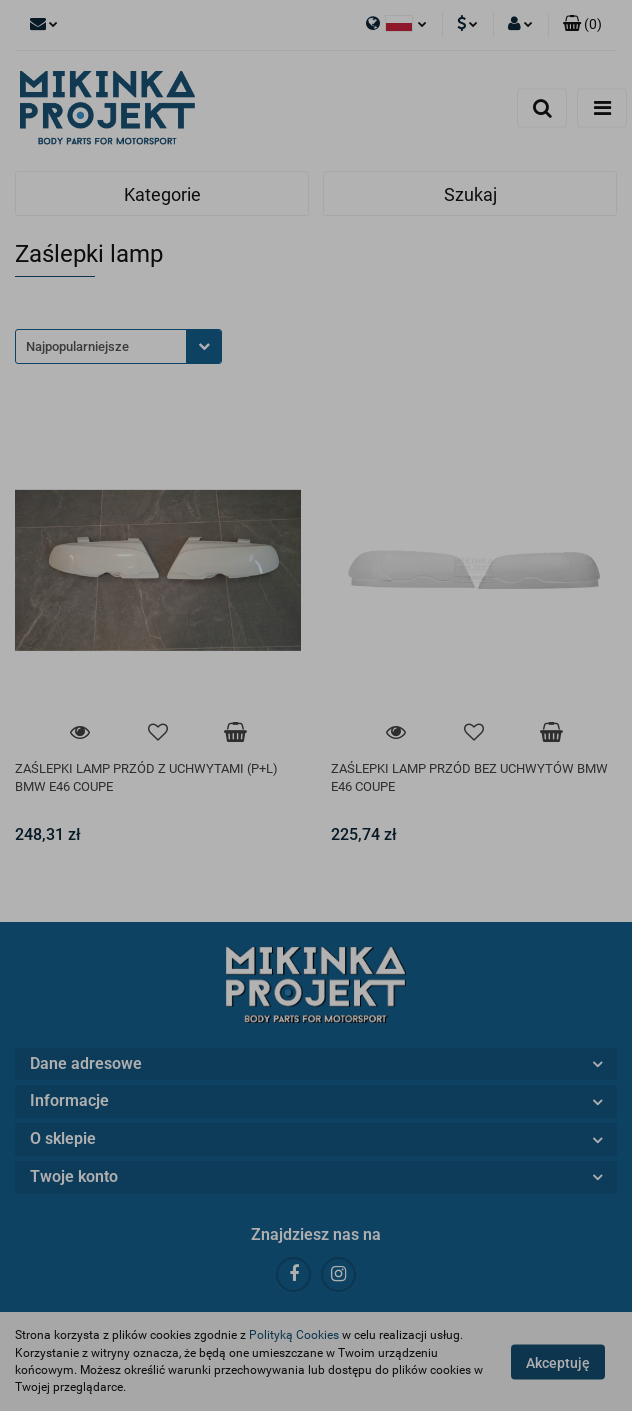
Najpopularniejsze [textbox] (77, 346)
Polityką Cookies (294, 1335)
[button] (582, 25)
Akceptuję (558, 1362)
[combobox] (118, 346)
